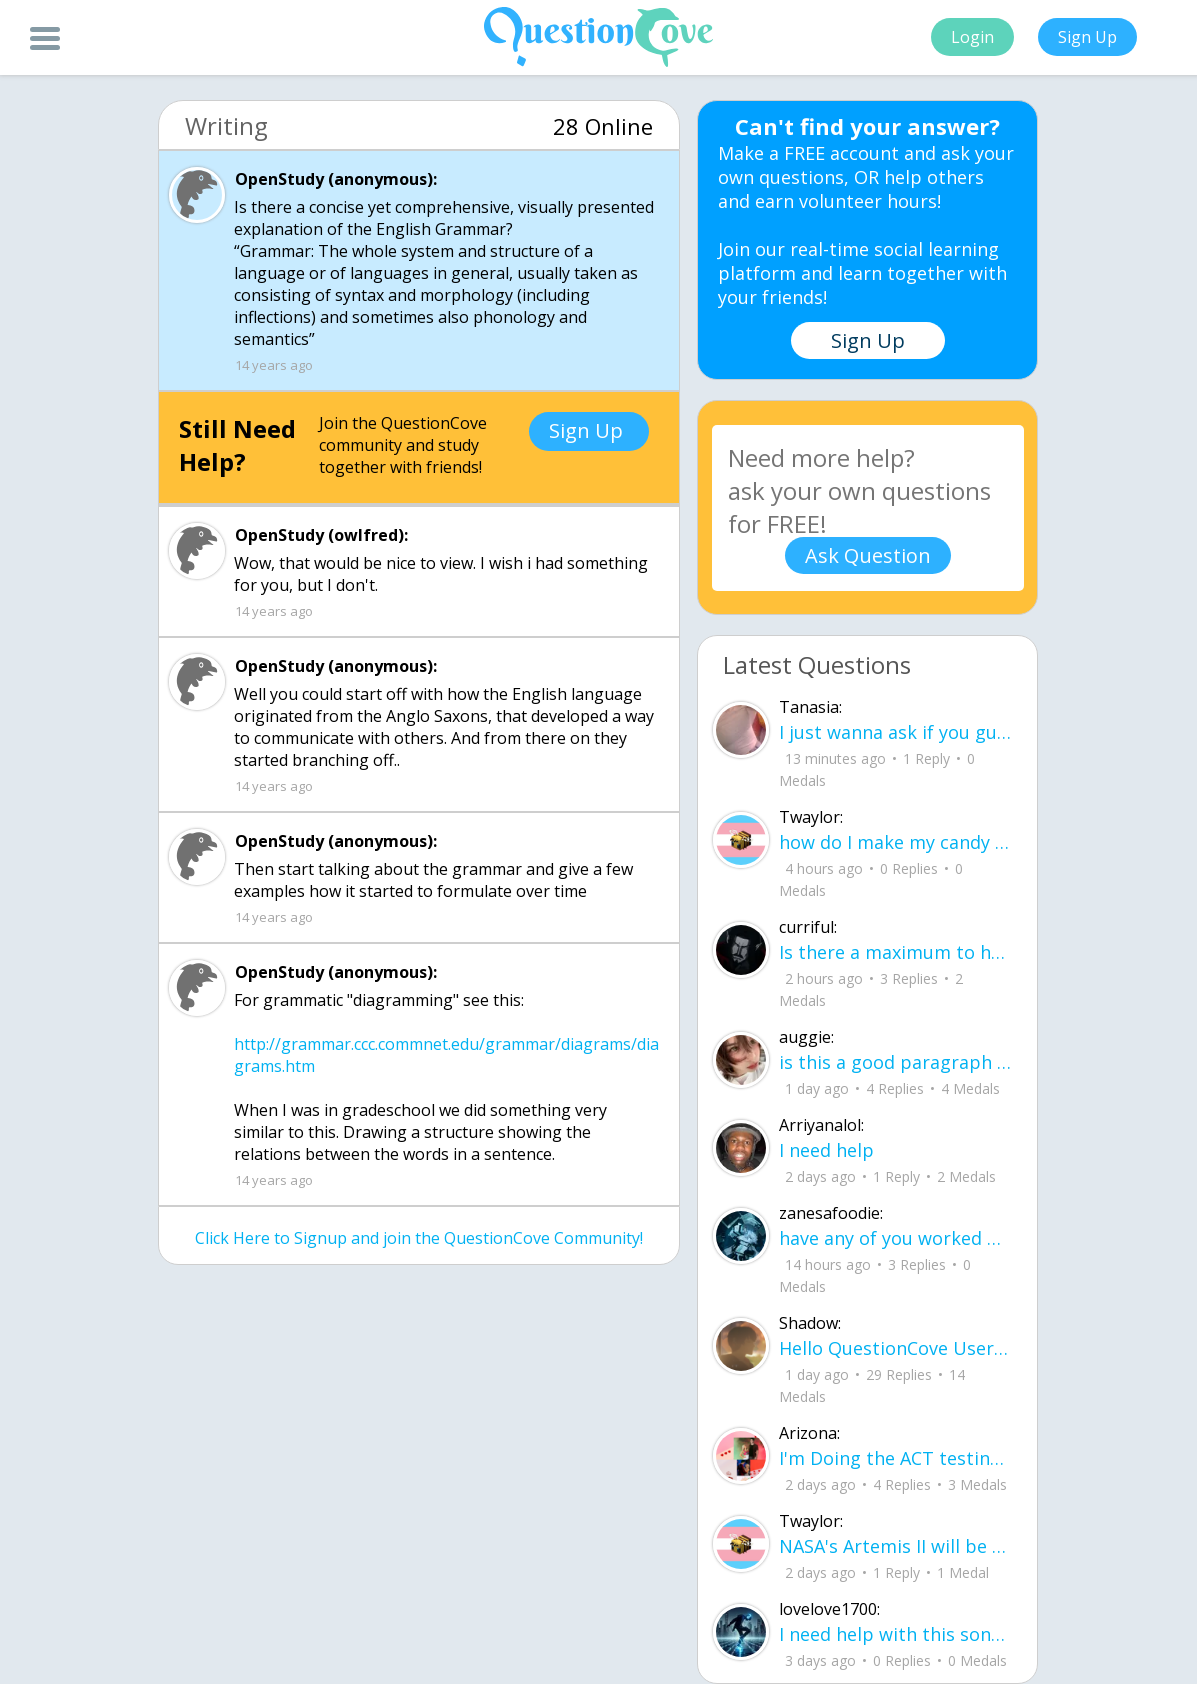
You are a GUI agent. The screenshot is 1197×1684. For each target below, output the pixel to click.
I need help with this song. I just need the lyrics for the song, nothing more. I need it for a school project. (895, 1634)
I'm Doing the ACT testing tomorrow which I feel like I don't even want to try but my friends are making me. (895, 1458)
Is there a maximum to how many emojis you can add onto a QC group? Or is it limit (895, 952)
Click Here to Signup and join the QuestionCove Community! (419, 1238)
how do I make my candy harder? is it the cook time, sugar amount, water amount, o (895, 842)
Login (972, 37)
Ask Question (868, 555)
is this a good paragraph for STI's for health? (895, 1062)
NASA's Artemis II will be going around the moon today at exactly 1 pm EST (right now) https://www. (895, 1546)
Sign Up (1087, 37)
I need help (826, 1150)
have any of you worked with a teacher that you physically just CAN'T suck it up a (895, 1238)
